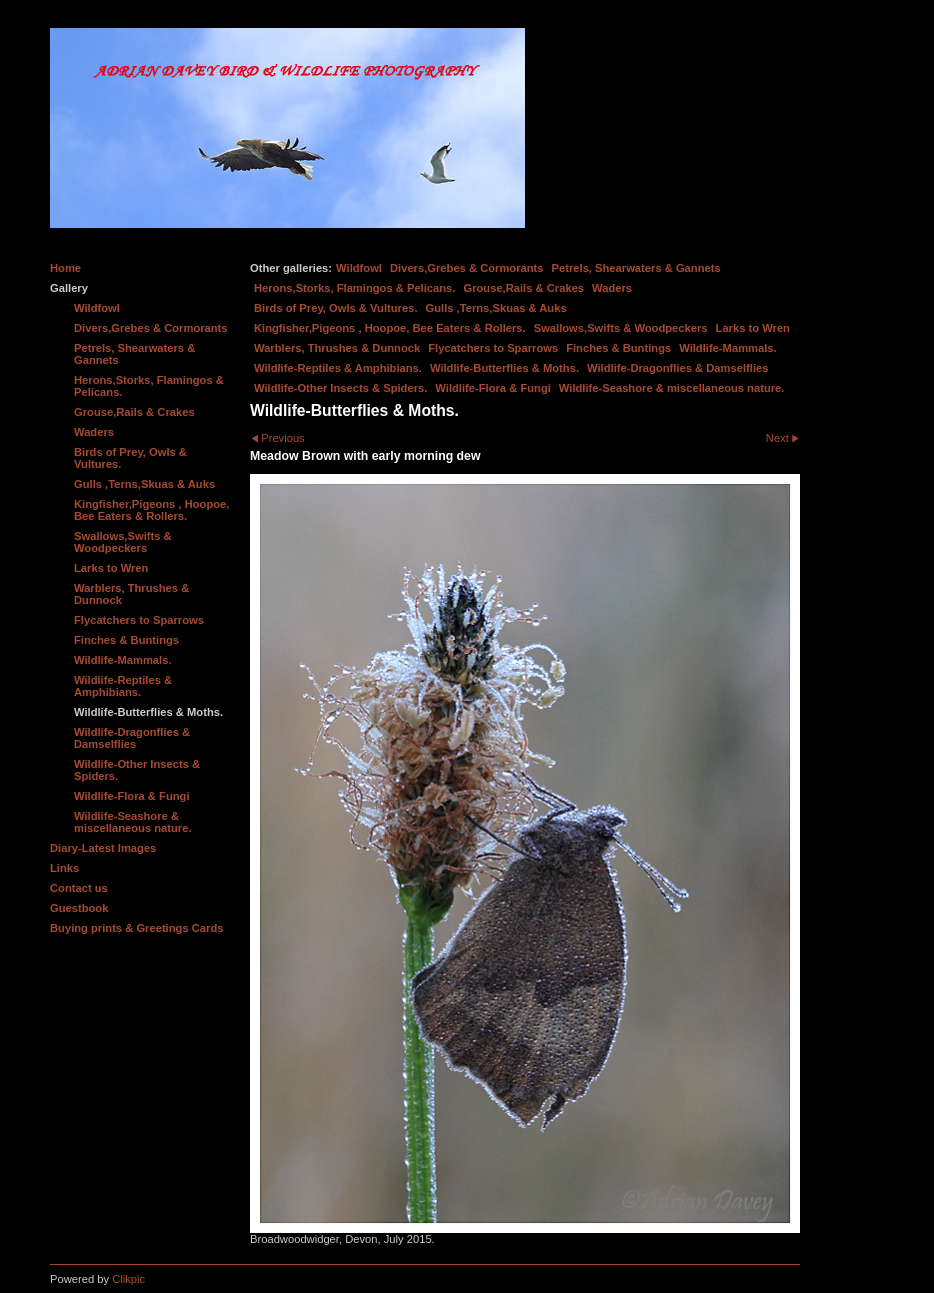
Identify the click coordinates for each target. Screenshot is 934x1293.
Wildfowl (359, 268)
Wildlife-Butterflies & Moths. (504, 368)
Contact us (79, 888)
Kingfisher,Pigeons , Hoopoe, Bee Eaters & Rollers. (390, 328)
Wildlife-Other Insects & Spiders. (340, 388)
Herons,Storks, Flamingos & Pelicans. (354, 288)
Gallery (69, 288)
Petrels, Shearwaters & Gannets (636, 268)
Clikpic (128, 1279)
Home (65, 268)
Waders (612, 288)
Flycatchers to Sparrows (493, 348)
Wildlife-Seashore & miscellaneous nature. (672, 388)
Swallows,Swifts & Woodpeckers (621, 328)
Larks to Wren (753, 328)
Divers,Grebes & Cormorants (467, 268)
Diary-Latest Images (103, 848)
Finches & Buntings (618, 348)
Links (64, 868)
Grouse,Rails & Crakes (523, 288)
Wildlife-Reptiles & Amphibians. (338, 368)
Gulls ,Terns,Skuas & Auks (496, 308)
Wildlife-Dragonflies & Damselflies (677, 368)
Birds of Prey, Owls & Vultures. (336, 308)
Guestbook (79, 908)
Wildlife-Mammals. (728, 348)
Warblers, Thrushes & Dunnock (337, 348)
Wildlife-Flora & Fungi (493, 388)
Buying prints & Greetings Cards (136, 928)
